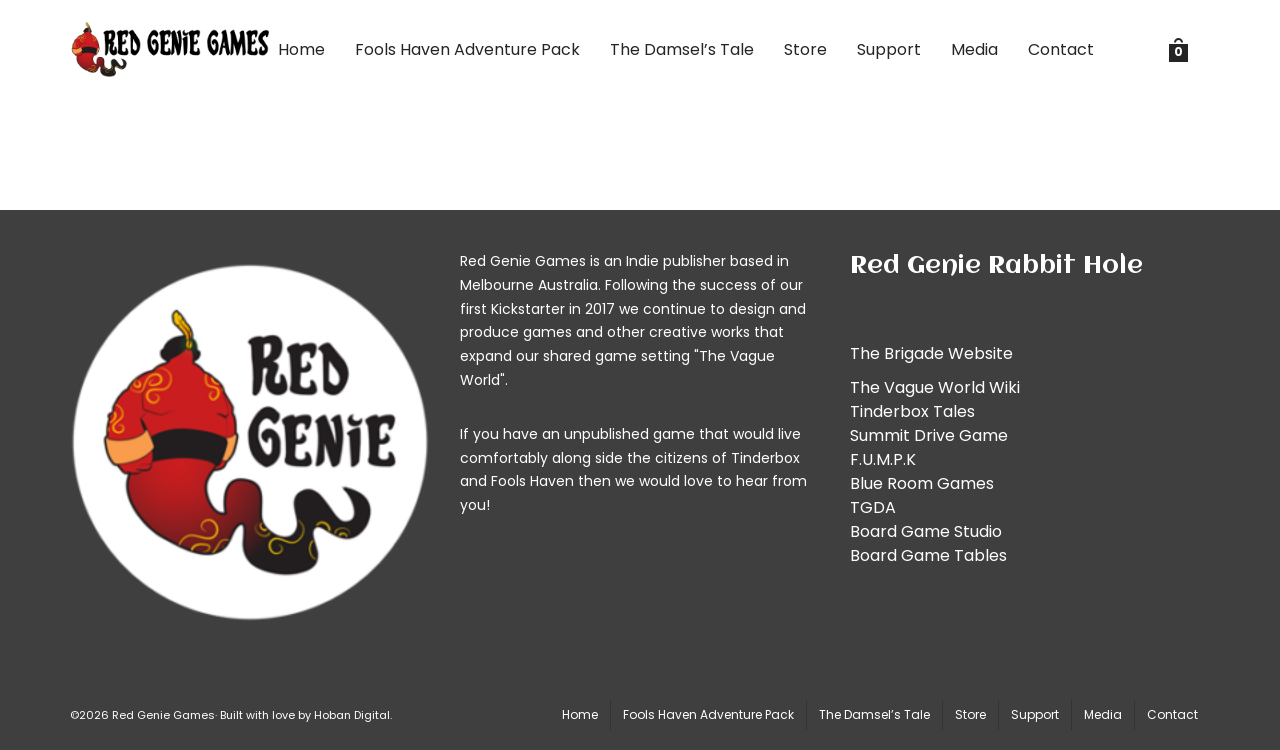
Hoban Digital (352, 715)
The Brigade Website (931, 353)
